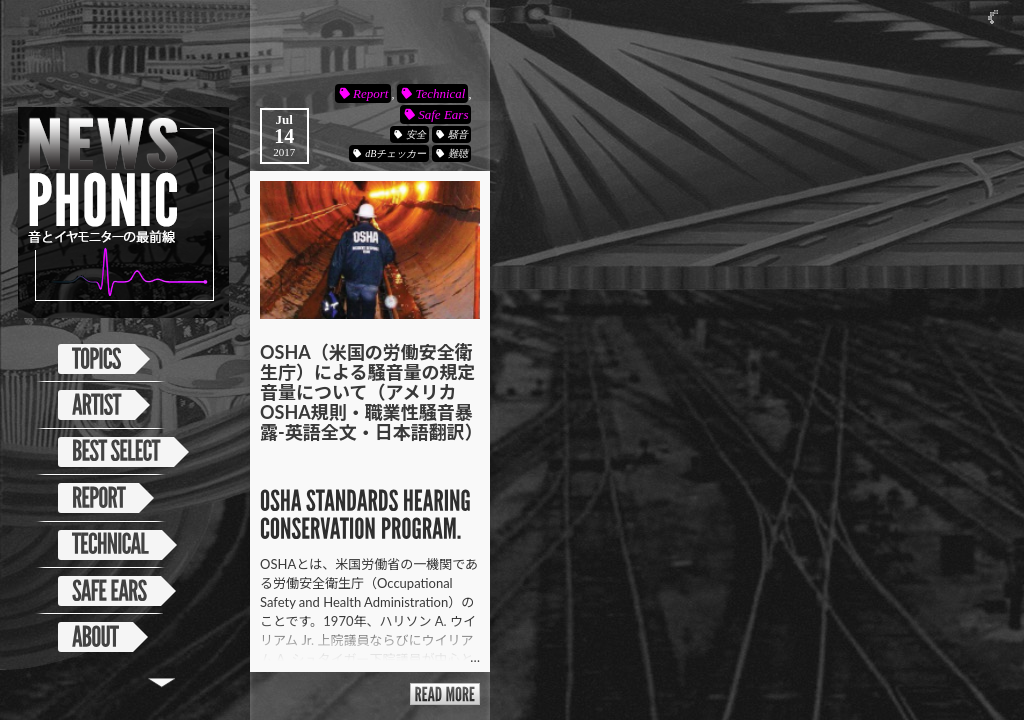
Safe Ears (443, 114)
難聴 (458, 153)
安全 (416, 134)
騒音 (458, 134)
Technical (440, 93)
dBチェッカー (395, 153)
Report (370, 93)
